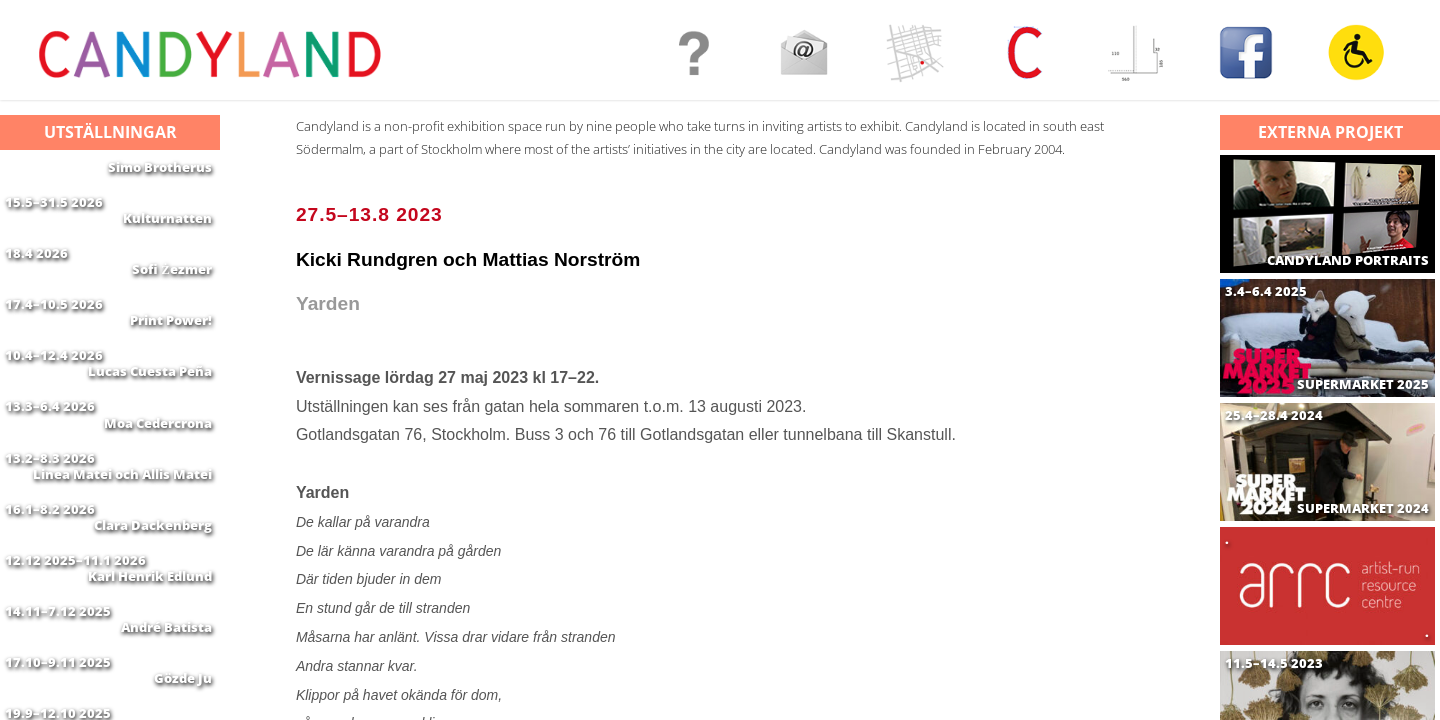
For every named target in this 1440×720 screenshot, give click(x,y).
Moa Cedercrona (158, 482)
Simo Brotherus (160, 167)
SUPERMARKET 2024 (1363, 508)
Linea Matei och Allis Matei (122, 545)
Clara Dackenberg (153, 608)
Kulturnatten (167, 230)
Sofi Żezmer (172, 293)
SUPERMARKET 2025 (1363, 384)
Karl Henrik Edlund (150, 671)
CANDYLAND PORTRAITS (1348, 260)
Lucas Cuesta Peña (150, 419)
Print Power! (171, 356)
